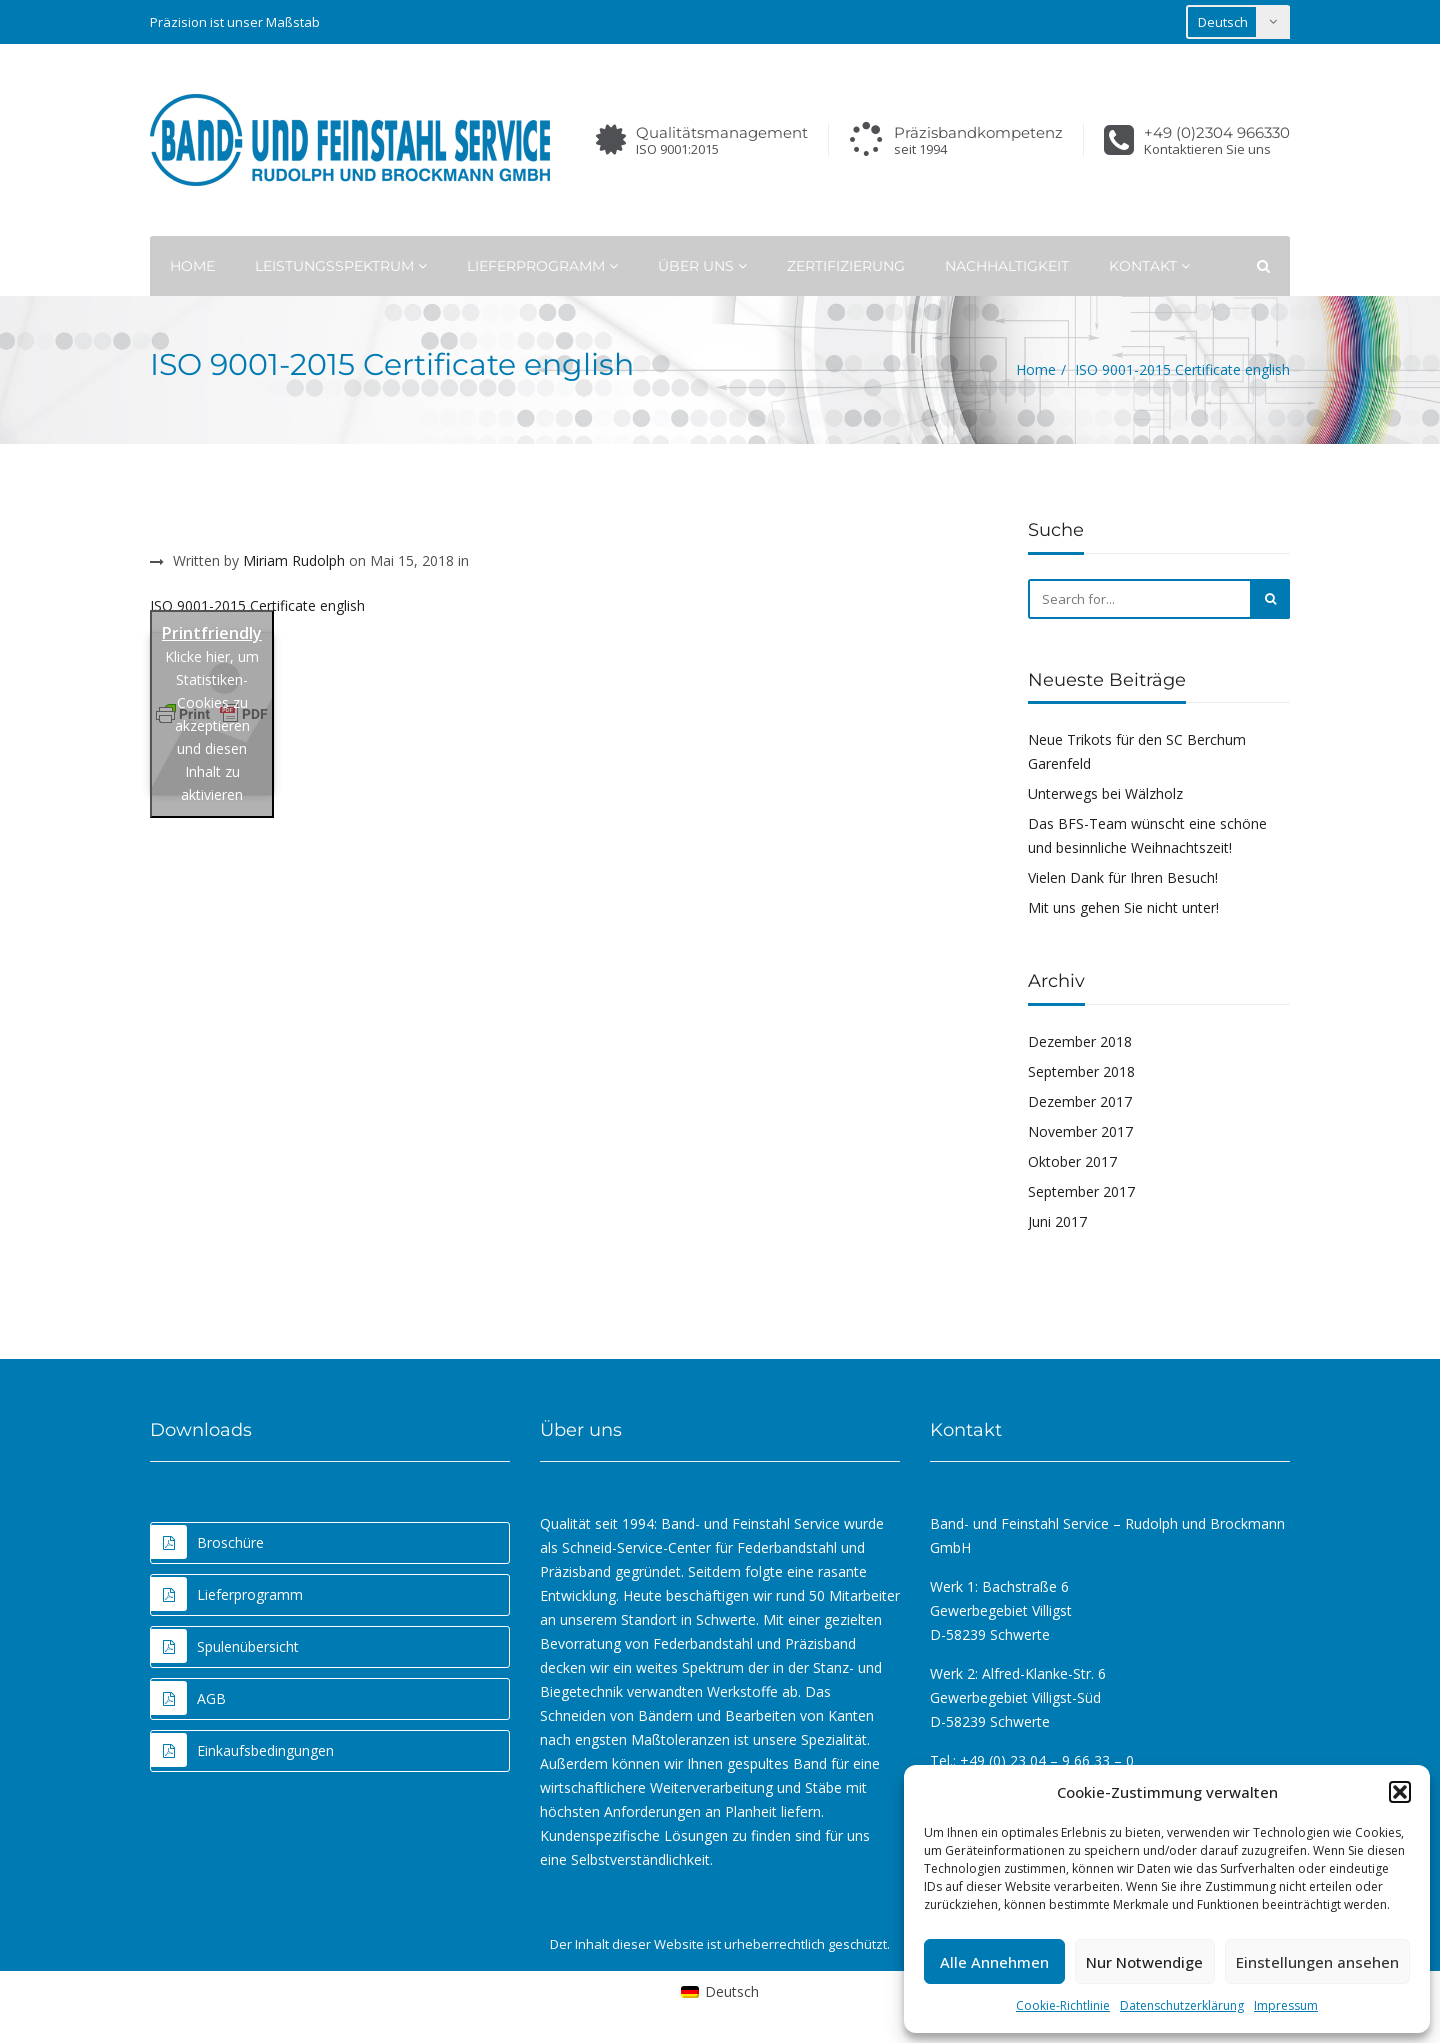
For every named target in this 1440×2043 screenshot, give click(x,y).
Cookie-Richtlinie (1063, 2005)
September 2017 (1081, 1191)
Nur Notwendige (1144, 1962)
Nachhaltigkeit (1007, 266)
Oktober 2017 (1072, 1161)
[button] (1400, 1792)
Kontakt (1149, 266)
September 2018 (1081, 1071)
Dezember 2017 (1080, 1101)
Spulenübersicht (225, 1646)
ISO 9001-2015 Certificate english (257, 605)
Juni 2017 (1057, 1221)
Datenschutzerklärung (1182, 2005)
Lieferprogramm (542, 266)
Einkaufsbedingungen (242, 1750)
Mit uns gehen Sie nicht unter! (1123, 907)
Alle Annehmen (994, 1962)
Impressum (1286, 2005)
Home (192, 266)
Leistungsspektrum (341, 266)
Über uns (702, 266)
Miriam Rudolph (294, 560)
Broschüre (207, 1542)
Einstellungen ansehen (1317, 1962)
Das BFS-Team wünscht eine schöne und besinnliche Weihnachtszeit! (1147, 835)
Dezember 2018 (1080, 1041)
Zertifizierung (846, 266)
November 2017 (1080, 1131)
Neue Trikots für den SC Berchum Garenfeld (1137, 751)
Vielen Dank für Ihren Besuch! (1123, 877)
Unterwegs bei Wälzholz (1105, 793)
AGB (188, 1698)
